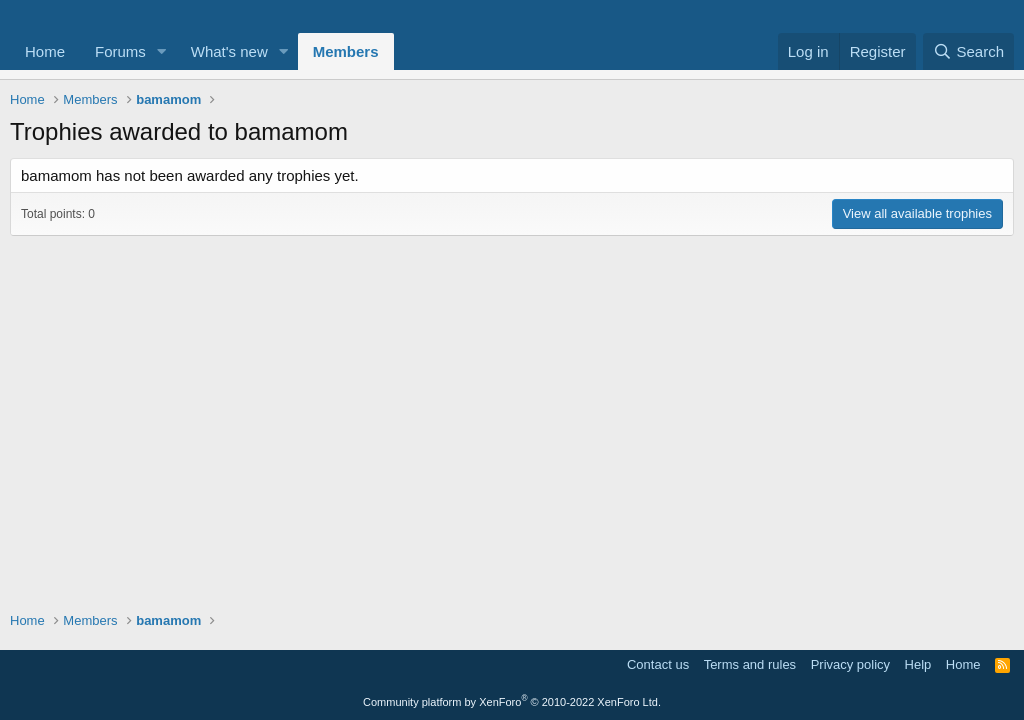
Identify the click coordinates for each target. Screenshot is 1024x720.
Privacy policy (850, 664)
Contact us (658, 664)
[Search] (968, 51)
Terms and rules (750, 664)
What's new (229, 51)
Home (45, 51)
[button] (162, 51)
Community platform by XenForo (512, 702)
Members (346, 51)
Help (918, 664)
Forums (120, 51)
